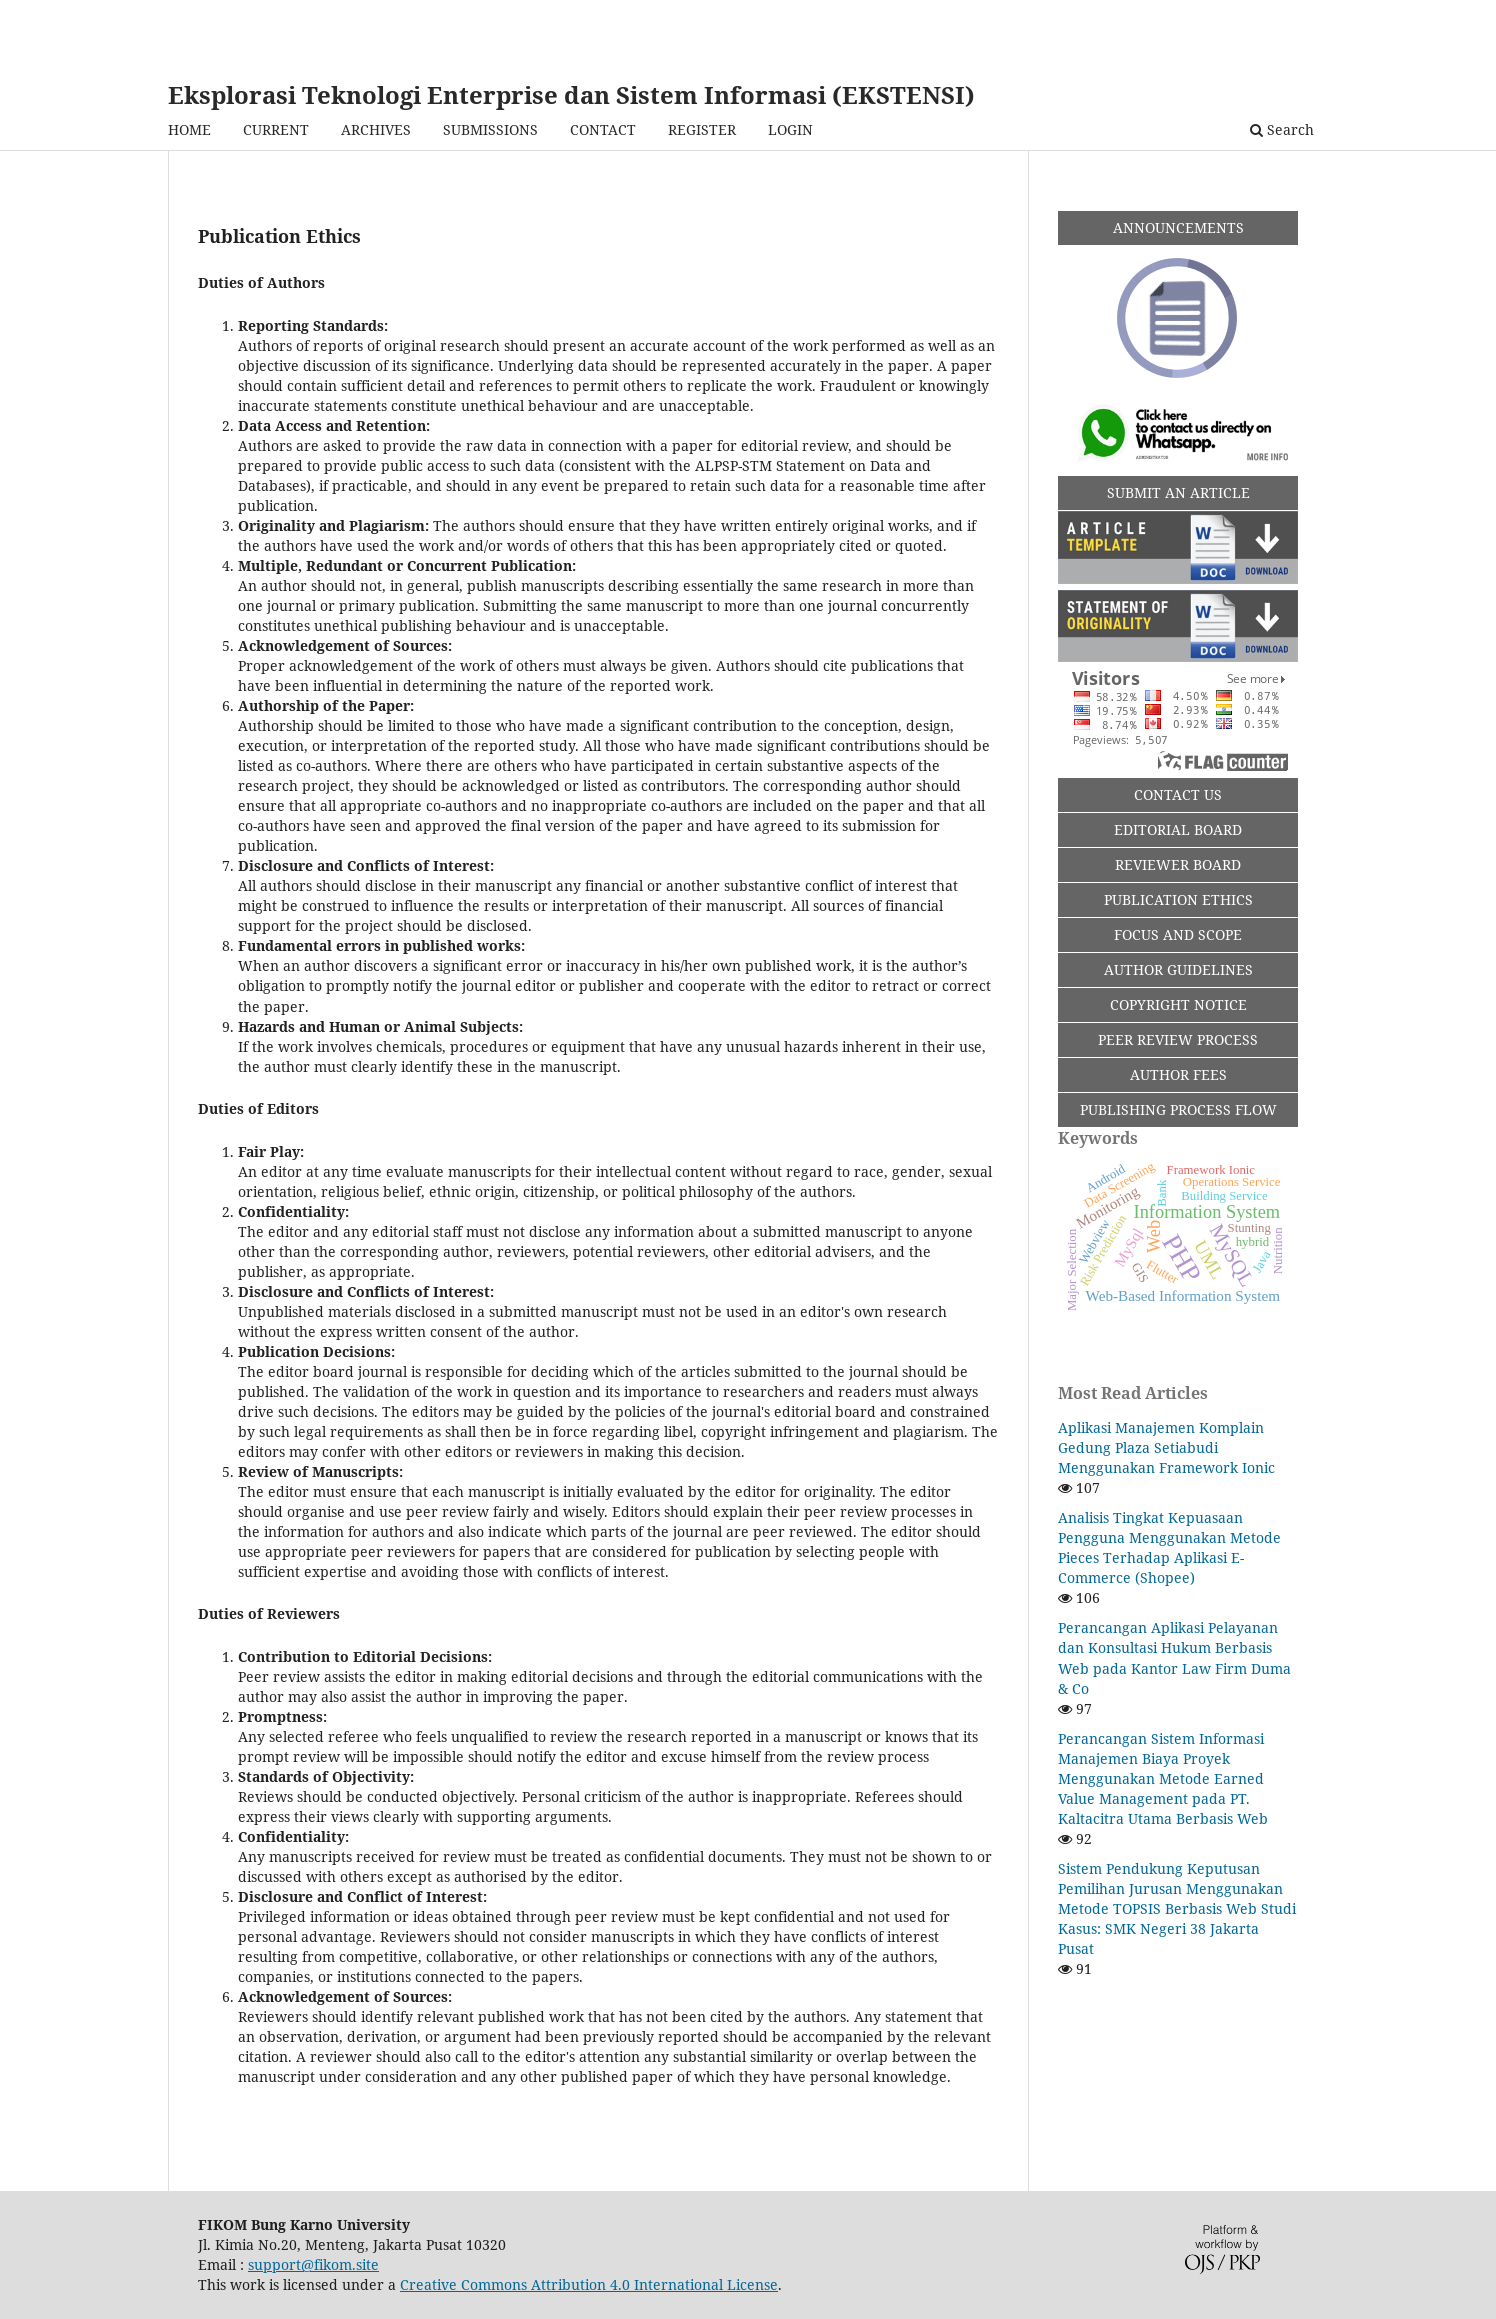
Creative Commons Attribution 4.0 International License (589, 2284)
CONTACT (603, 129)
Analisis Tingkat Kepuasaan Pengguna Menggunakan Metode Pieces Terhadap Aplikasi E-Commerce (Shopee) (1169, 1547)
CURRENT (276, 129)
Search (1282, 129)
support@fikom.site (313, 2264)
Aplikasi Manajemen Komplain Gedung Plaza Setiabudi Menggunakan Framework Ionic (1166, 1447)
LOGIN (790, 129)
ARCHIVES (376, 129)
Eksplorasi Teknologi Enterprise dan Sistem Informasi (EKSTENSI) (571, 94)
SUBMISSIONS (490, 129)
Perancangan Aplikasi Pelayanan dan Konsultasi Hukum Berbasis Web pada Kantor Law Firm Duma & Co (1174, 1657)
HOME (189, 129)
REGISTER (702, 129)
